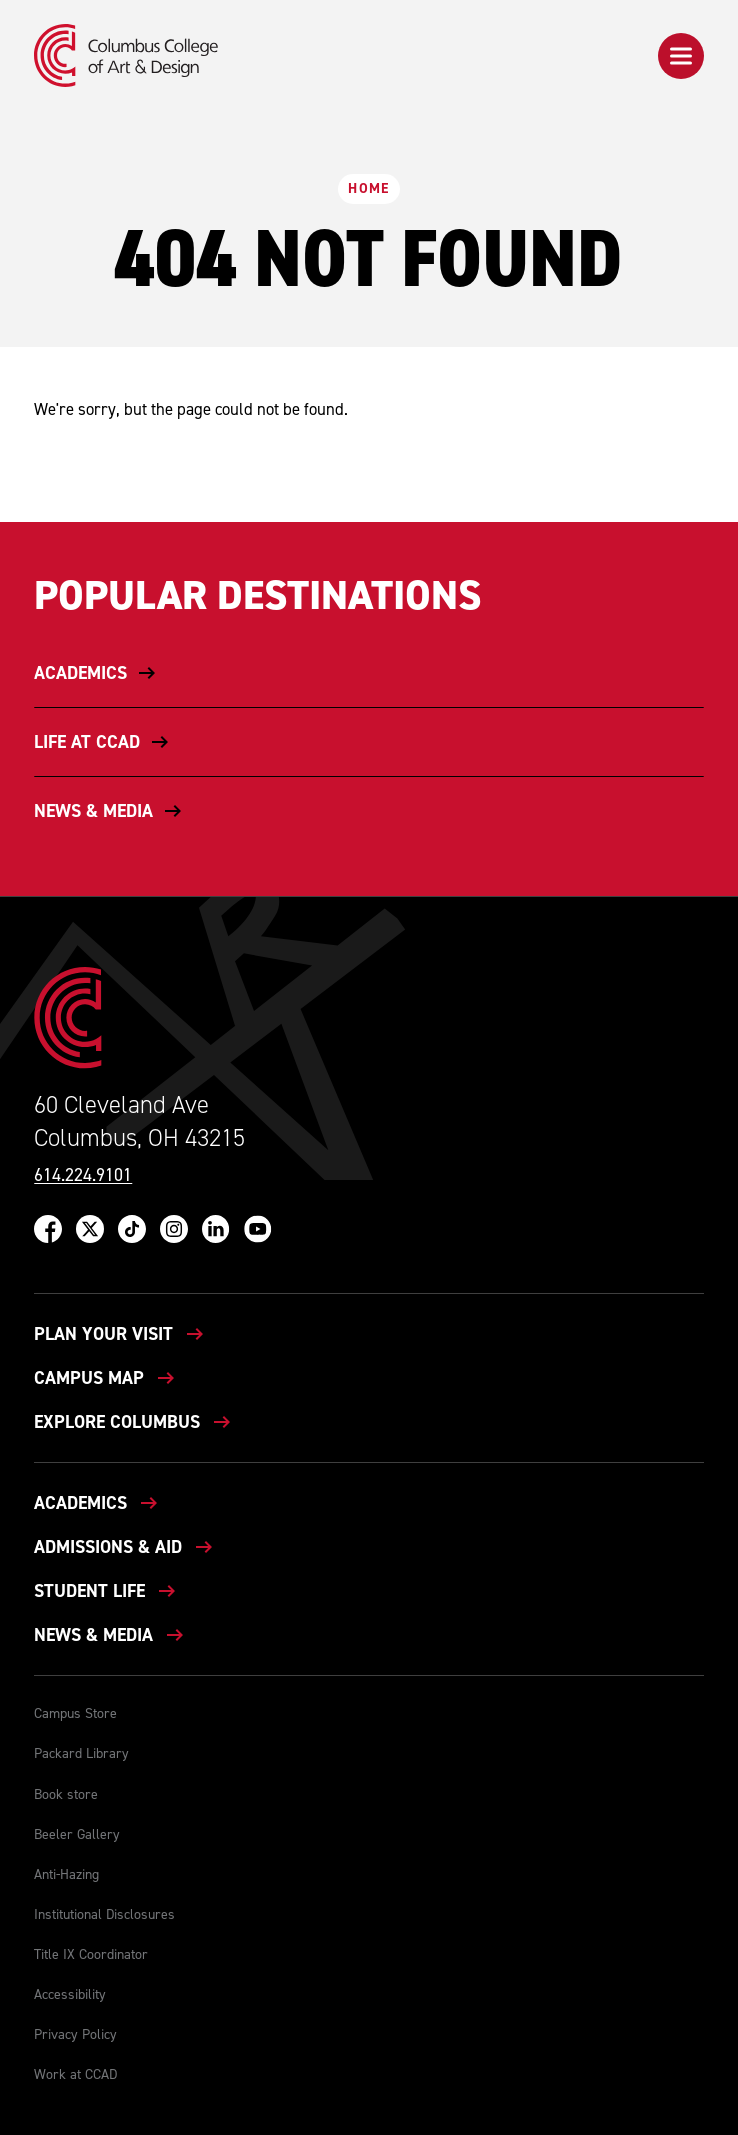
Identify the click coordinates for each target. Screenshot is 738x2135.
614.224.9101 (83, 1175)
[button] (681, 56)
